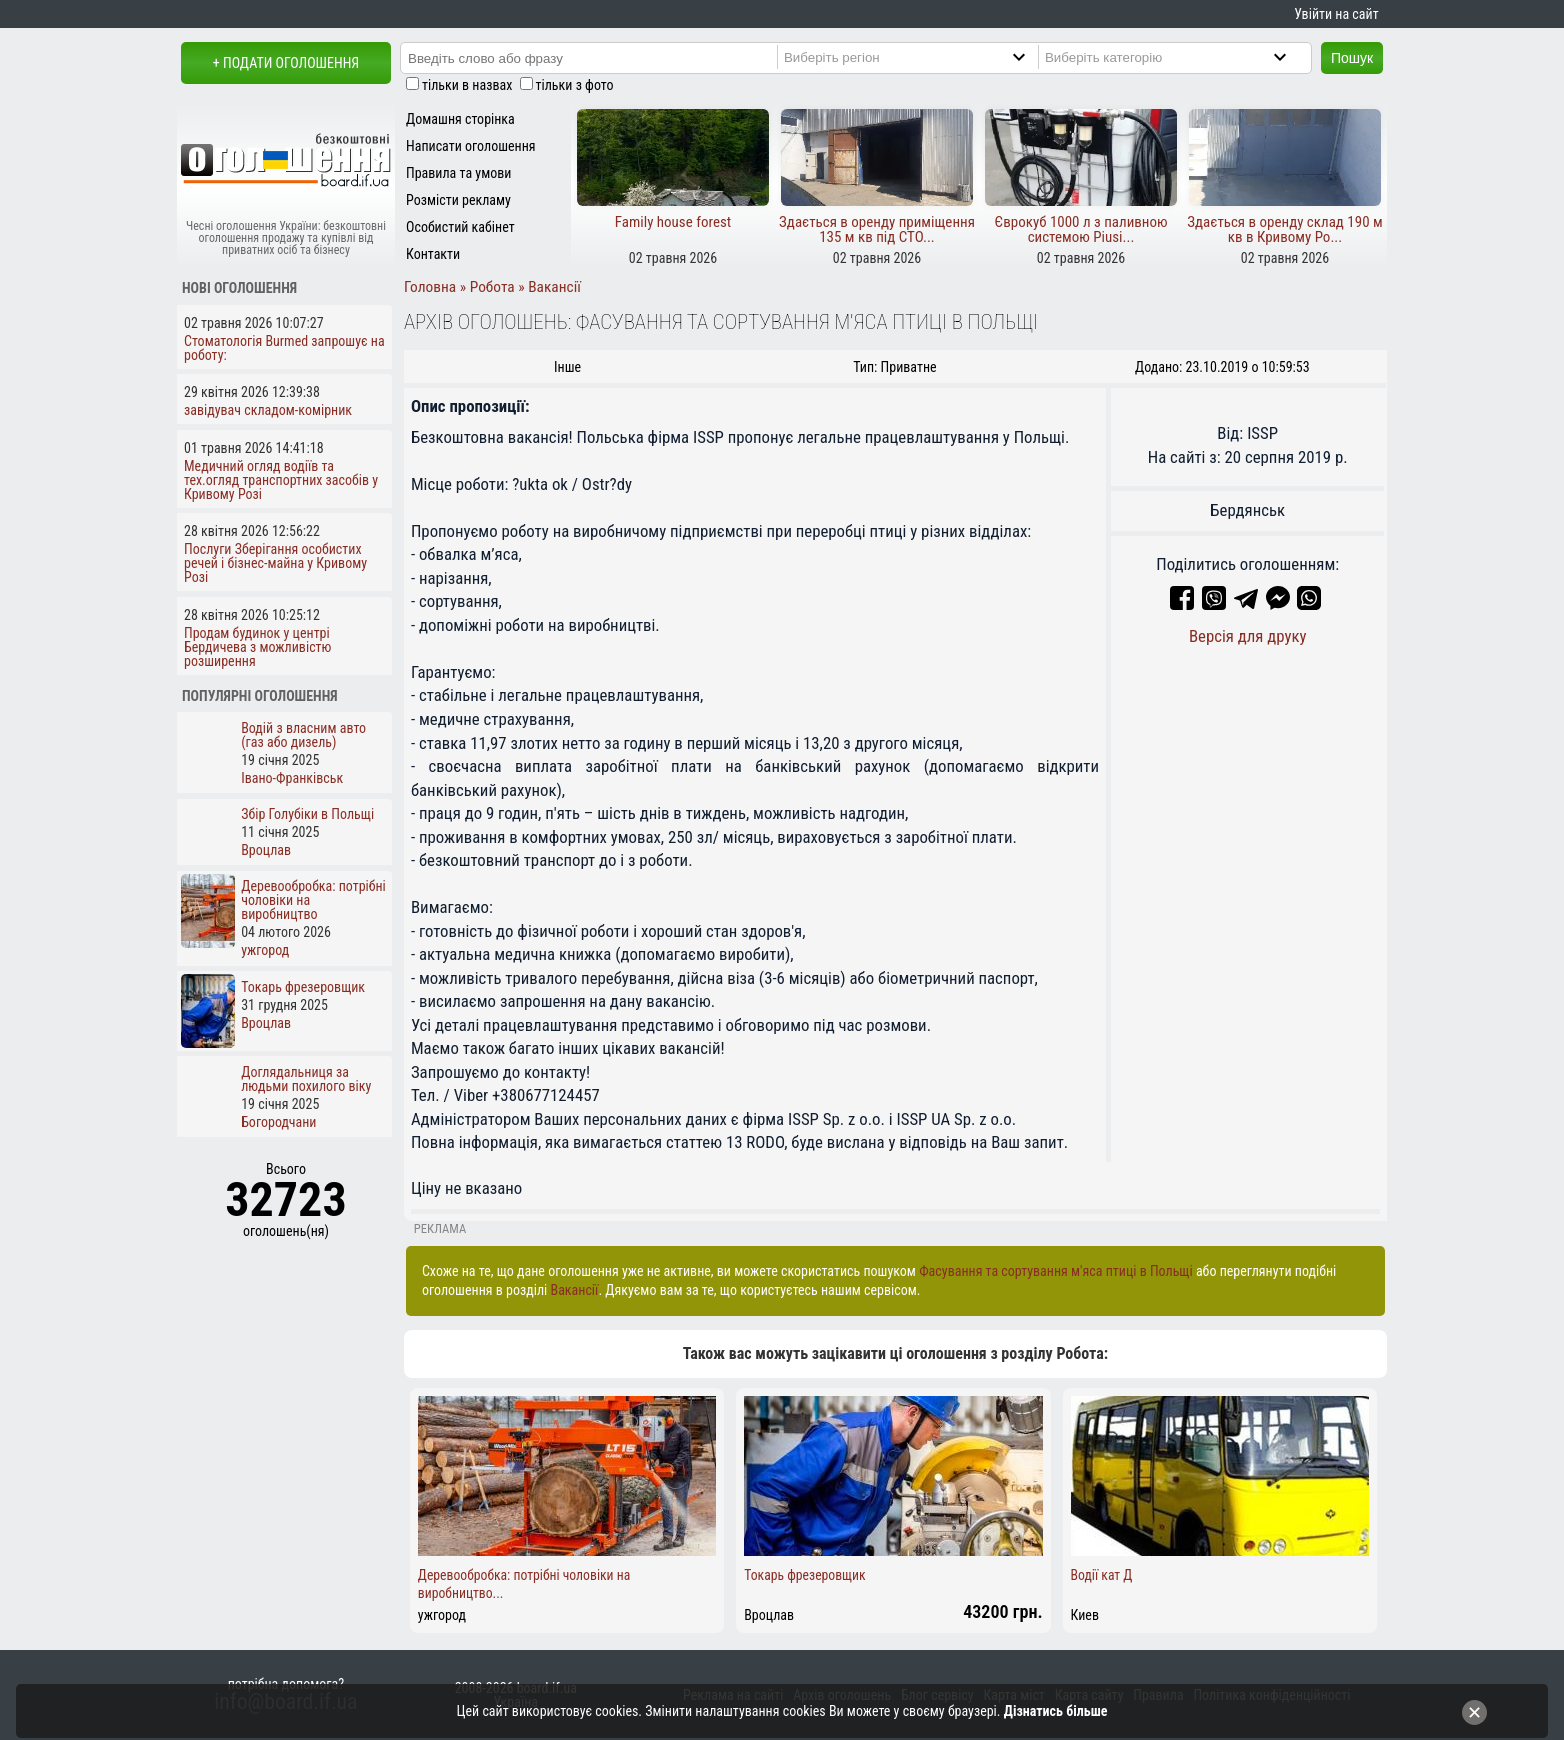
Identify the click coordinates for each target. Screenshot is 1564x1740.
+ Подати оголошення (286, 63)
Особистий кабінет (460, 227)
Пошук (1352, 58)
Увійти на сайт (1336, 14)
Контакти (433, 254)
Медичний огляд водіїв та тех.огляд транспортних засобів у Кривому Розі (281, 480)
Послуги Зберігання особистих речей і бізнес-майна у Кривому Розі (275, 563)
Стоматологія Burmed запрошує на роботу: (284, 348)
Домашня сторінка (460, 119)
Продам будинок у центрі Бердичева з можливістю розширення (257, 647)
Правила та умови (458, 173)
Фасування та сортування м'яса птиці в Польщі (1056, 1271)
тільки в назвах (467, 85)
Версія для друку (1248, 636)
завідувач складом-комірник (268, 410)
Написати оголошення (471, 146)
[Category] (1182, 57)
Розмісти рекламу (458, 200)
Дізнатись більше (1056, 1711)
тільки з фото (575, 85)
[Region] (921, 57)
